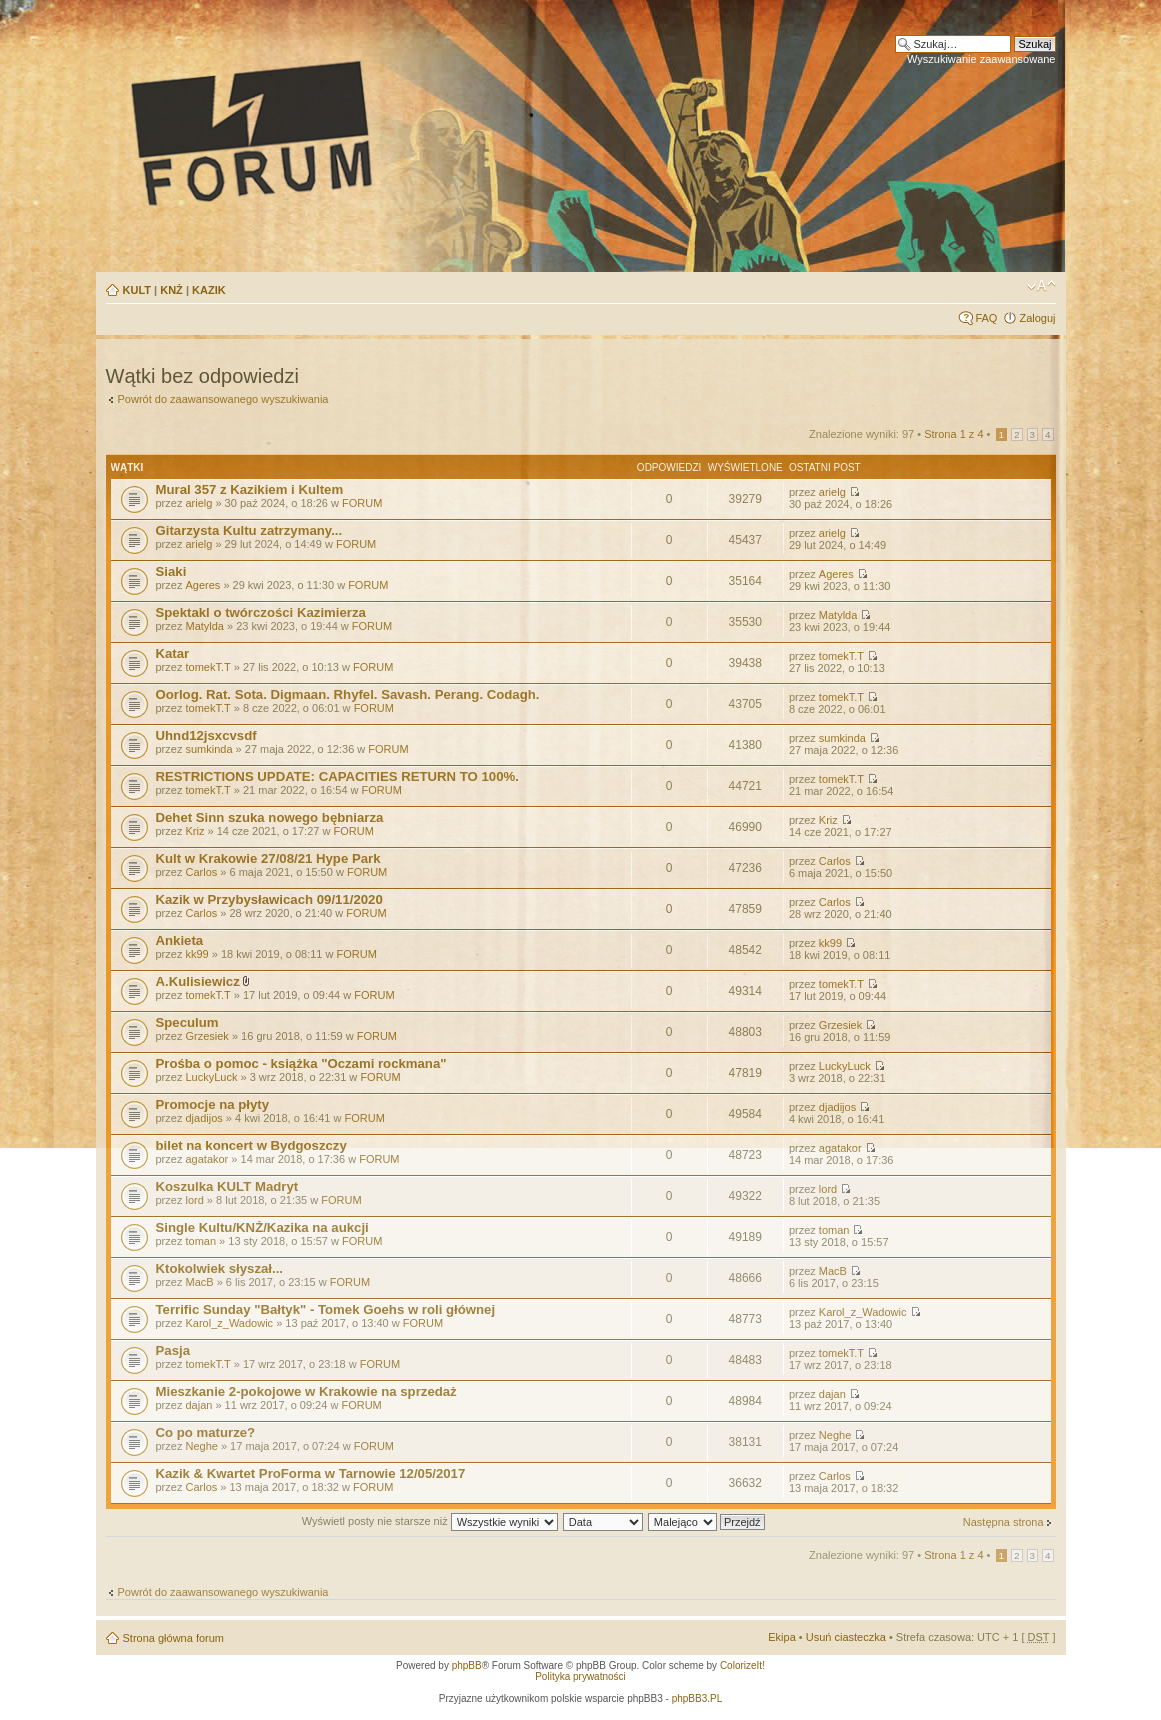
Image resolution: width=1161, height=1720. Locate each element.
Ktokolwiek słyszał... (220, 1268)
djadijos (203, 1118)
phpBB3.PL (697, 1698)
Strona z (953, 434)
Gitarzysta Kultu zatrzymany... (249, 530)
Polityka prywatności (580, 1676)
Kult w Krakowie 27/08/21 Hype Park (268, 858)
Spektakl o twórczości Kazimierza (261, 612)
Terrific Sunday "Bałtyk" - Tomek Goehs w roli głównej (326, 1309)
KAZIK (209, 290)
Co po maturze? (206, 1432)
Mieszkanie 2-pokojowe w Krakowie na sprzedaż (306, 1391)
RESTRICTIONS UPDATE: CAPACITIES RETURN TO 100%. (337, 776)
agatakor (206, 1159)
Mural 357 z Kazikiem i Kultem (250, 489)
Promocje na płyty (213, 1104)
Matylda (204, 626)
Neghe (201, 1446)
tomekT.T (207, 667)
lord (194, 1200)
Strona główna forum (174, 1638)
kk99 (196, 954)
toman (200, 1241)
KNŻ (171, 290)
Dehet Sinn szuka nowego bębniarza (270, 817)
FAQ (986, 318)
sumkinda (208, 749)
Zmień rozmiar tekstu (1041, 286)
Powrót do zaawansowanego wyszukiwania (223, 399)
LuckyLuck (211, 1077)
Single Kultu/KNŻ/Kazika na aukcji (262, 1227)
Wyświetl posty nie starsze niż (430, 1521)
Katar (173, 653)
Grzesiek (206, 1036)
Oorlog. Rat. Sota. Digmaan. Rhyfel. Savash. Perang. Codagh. (348, 694)
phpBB (467, 1665)
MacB (199, 1282)
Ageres (202, 585)
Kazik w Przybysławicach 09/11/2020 (269, 899)
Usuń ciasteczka (846, 1637)
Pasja (173, 1350)
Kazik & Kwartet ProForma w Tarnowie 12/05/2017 (311, 1473)
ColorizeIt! (742, 1665)
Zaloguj (1037, 318)
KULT (137, 290)
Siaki (171, 571)
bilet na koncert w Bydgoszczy (251, 1145)
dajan (198, 1405)
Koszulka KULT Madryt (227, 1186)
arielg (198, 503)
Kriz (194, 831)
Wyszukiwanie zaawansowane (981, 59)
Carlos (201, 872)
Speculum (187, 1022)
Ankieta (180, 940)
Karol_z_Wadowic (229, 1323)
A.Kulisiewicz (198, 981)
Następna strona (1003, 1522)
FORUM (362, 503)
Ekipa (782, 1637)
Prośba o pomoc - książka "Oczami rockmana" (301, 1063)
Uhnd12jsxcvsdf (206, 735)
